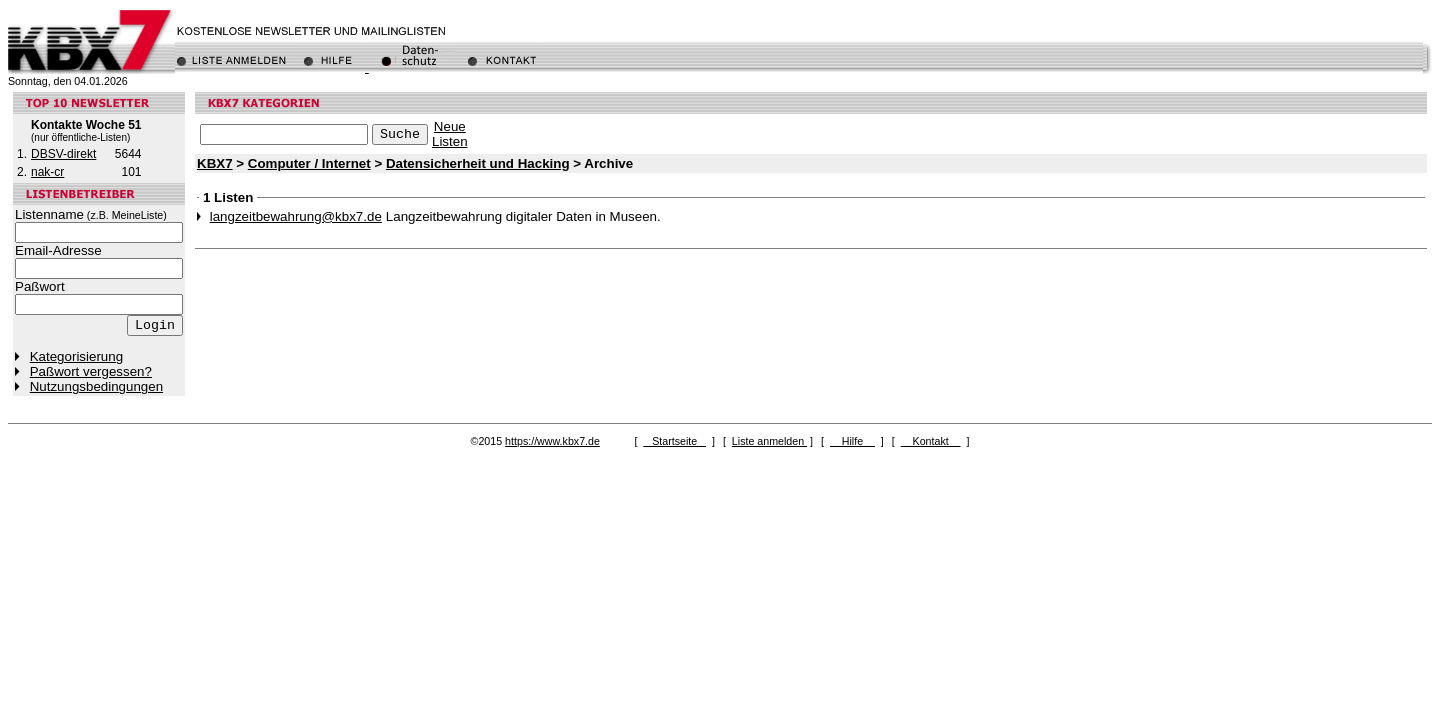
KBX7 (215, 163)
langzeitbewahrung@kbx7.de (296, 216)
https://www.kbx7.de (552, 441)
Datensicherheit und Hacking (478, 163)
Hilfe (852, 441)
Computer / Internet (309, 163)
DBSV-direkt (63, 154)
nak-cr (47, 172)
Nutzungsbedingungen (96, 386)
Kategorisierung (76, 356)
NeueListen (450, 134)
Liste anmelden (769, 441)
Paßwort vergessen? (91, 371)
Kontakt (931, 441)
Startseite (674, 441)
